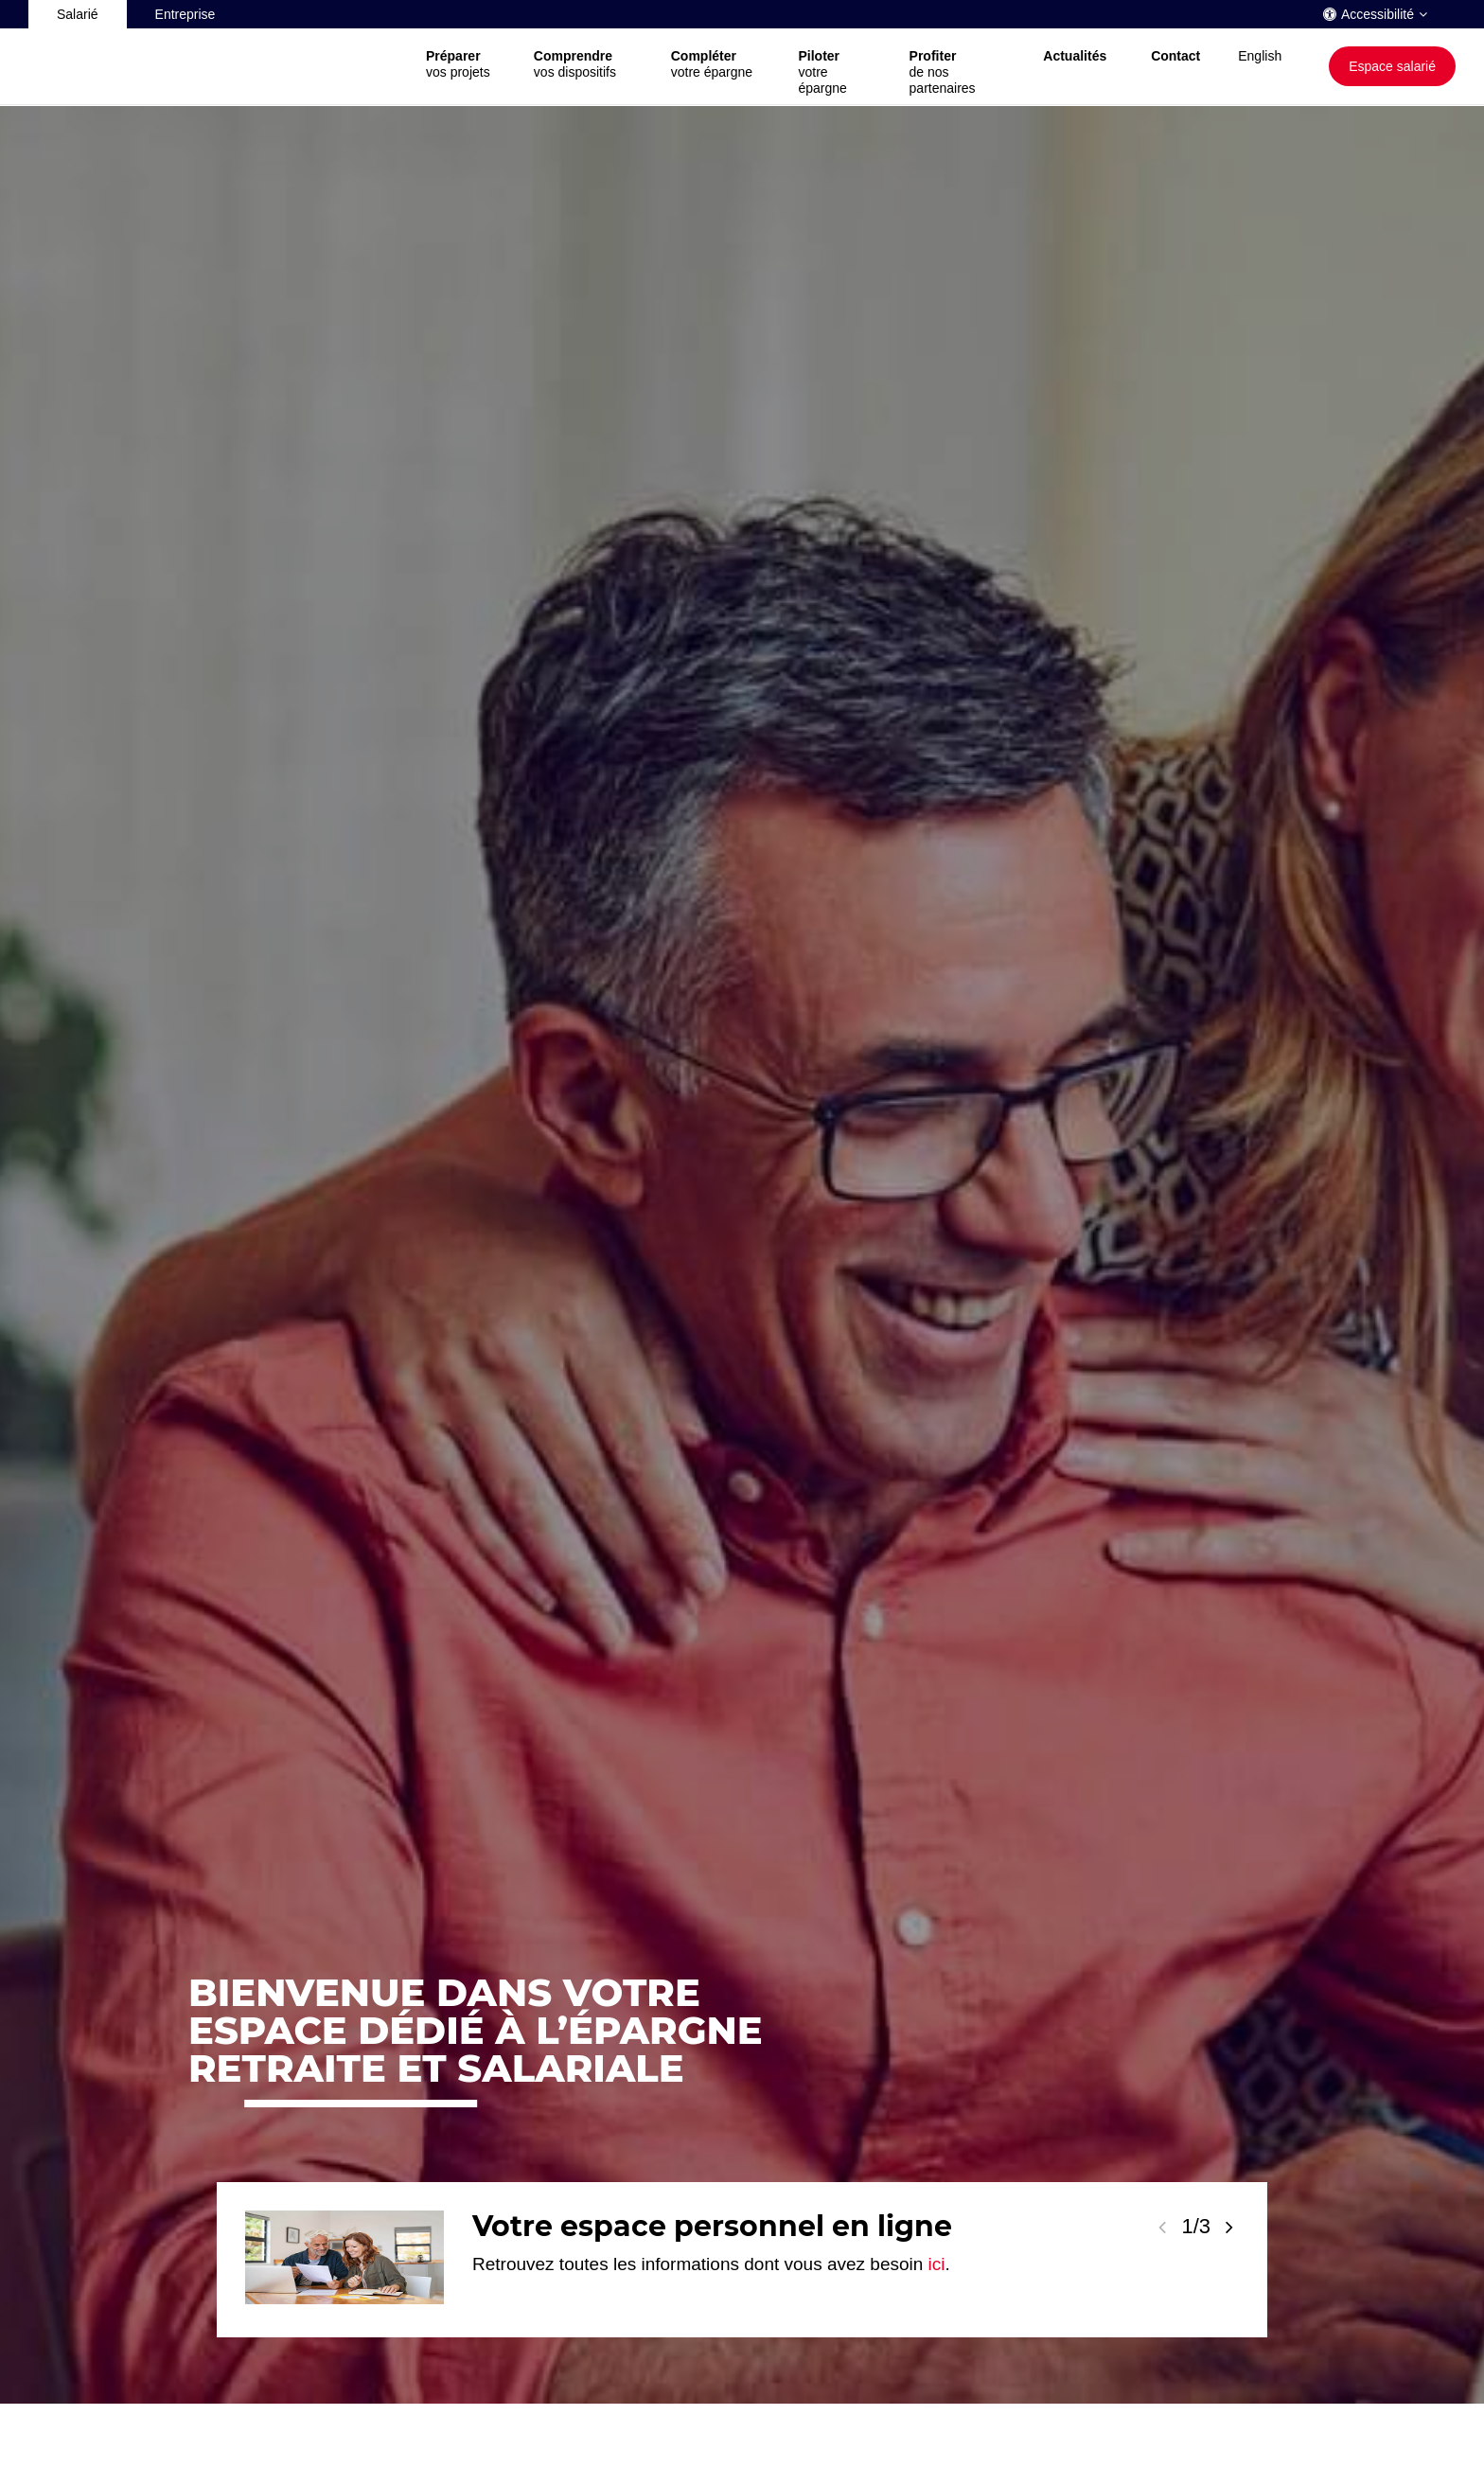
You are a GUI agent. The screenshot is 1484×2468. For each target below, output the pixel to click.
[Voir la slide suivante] (1229, 2227)
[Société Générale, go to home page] (217, 66)
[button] (1078, 66)
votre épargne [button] (716, 64)
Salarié (77, 14)
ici (936, 2264)
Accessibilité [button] (1377, 14)
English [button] (1259, 55)
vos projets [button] (461, 64)
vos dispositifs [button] (583, 64)
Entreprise (185, 14)
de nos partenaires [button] (958, 72)
